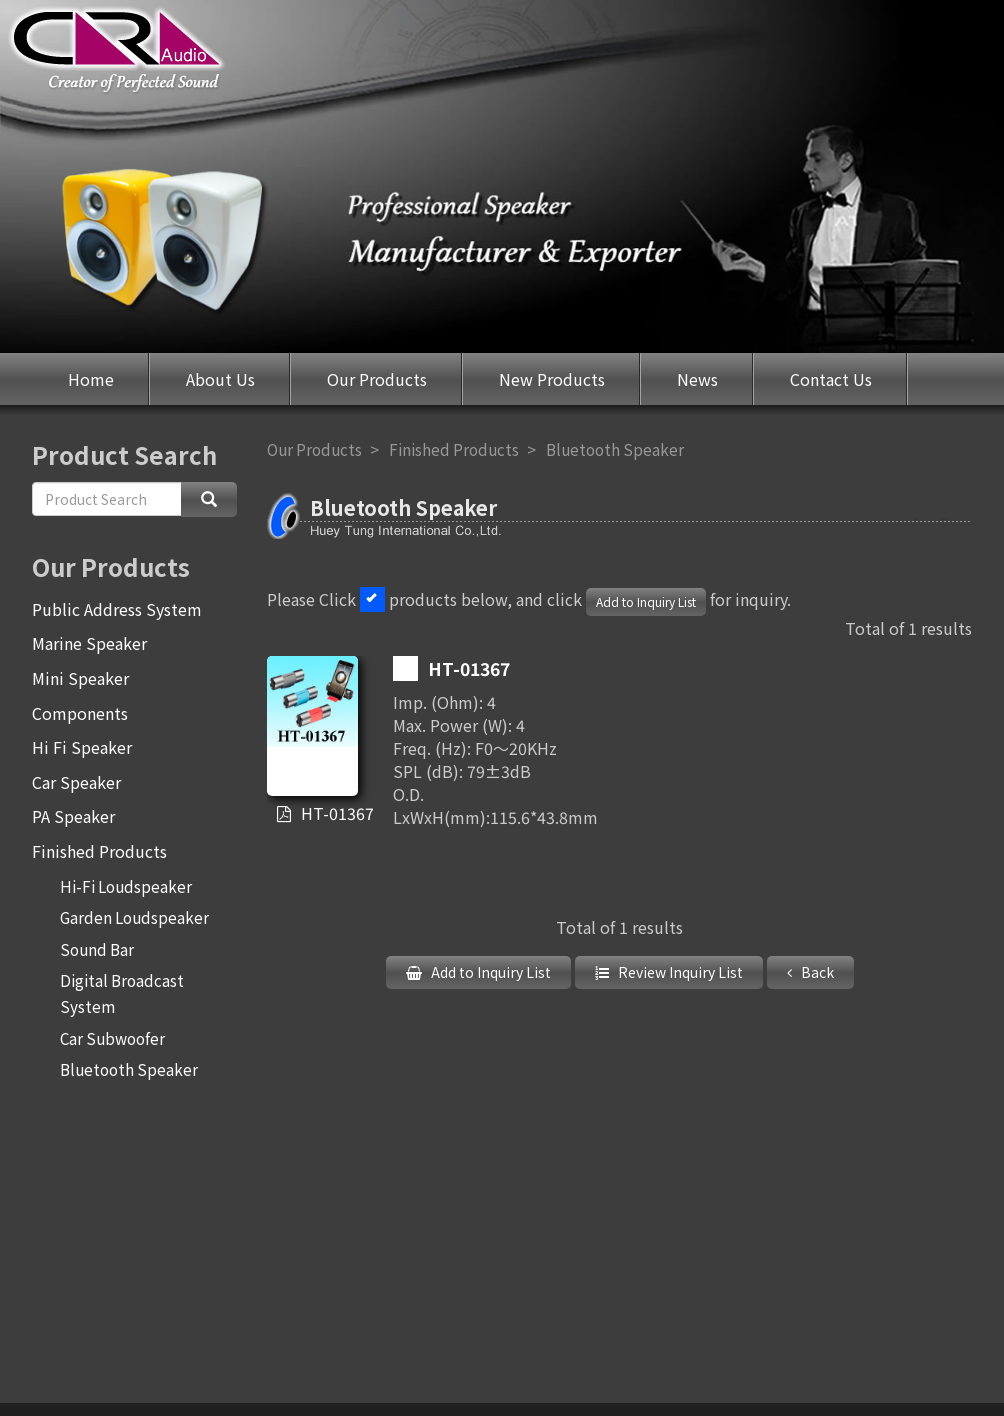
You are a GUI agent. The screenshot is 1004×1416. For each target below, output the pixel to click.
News (697, 379)
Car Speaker (76, 782)
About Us (220, 379)
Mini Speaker (80, 678)
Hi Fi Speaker (82, 747)
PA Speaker (73, 816)
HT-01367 (327, 813)
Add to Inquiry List (646, 601)
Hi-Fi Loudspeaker (126, 886)
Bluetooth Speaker (129, 1069)
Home (91, 379)
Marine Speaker (89, 643)
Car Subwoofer (112, 1038)
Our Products (377, 379)
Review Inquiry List (679, 972)
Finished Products (99, 851)
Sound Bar (97, 949)
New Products (552, 379)
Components (80, 713)
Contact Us (831, 379)
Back (816, 972)
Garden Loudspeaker (134, 917)
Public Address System (117, 609)
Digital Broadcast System (122, 993)
